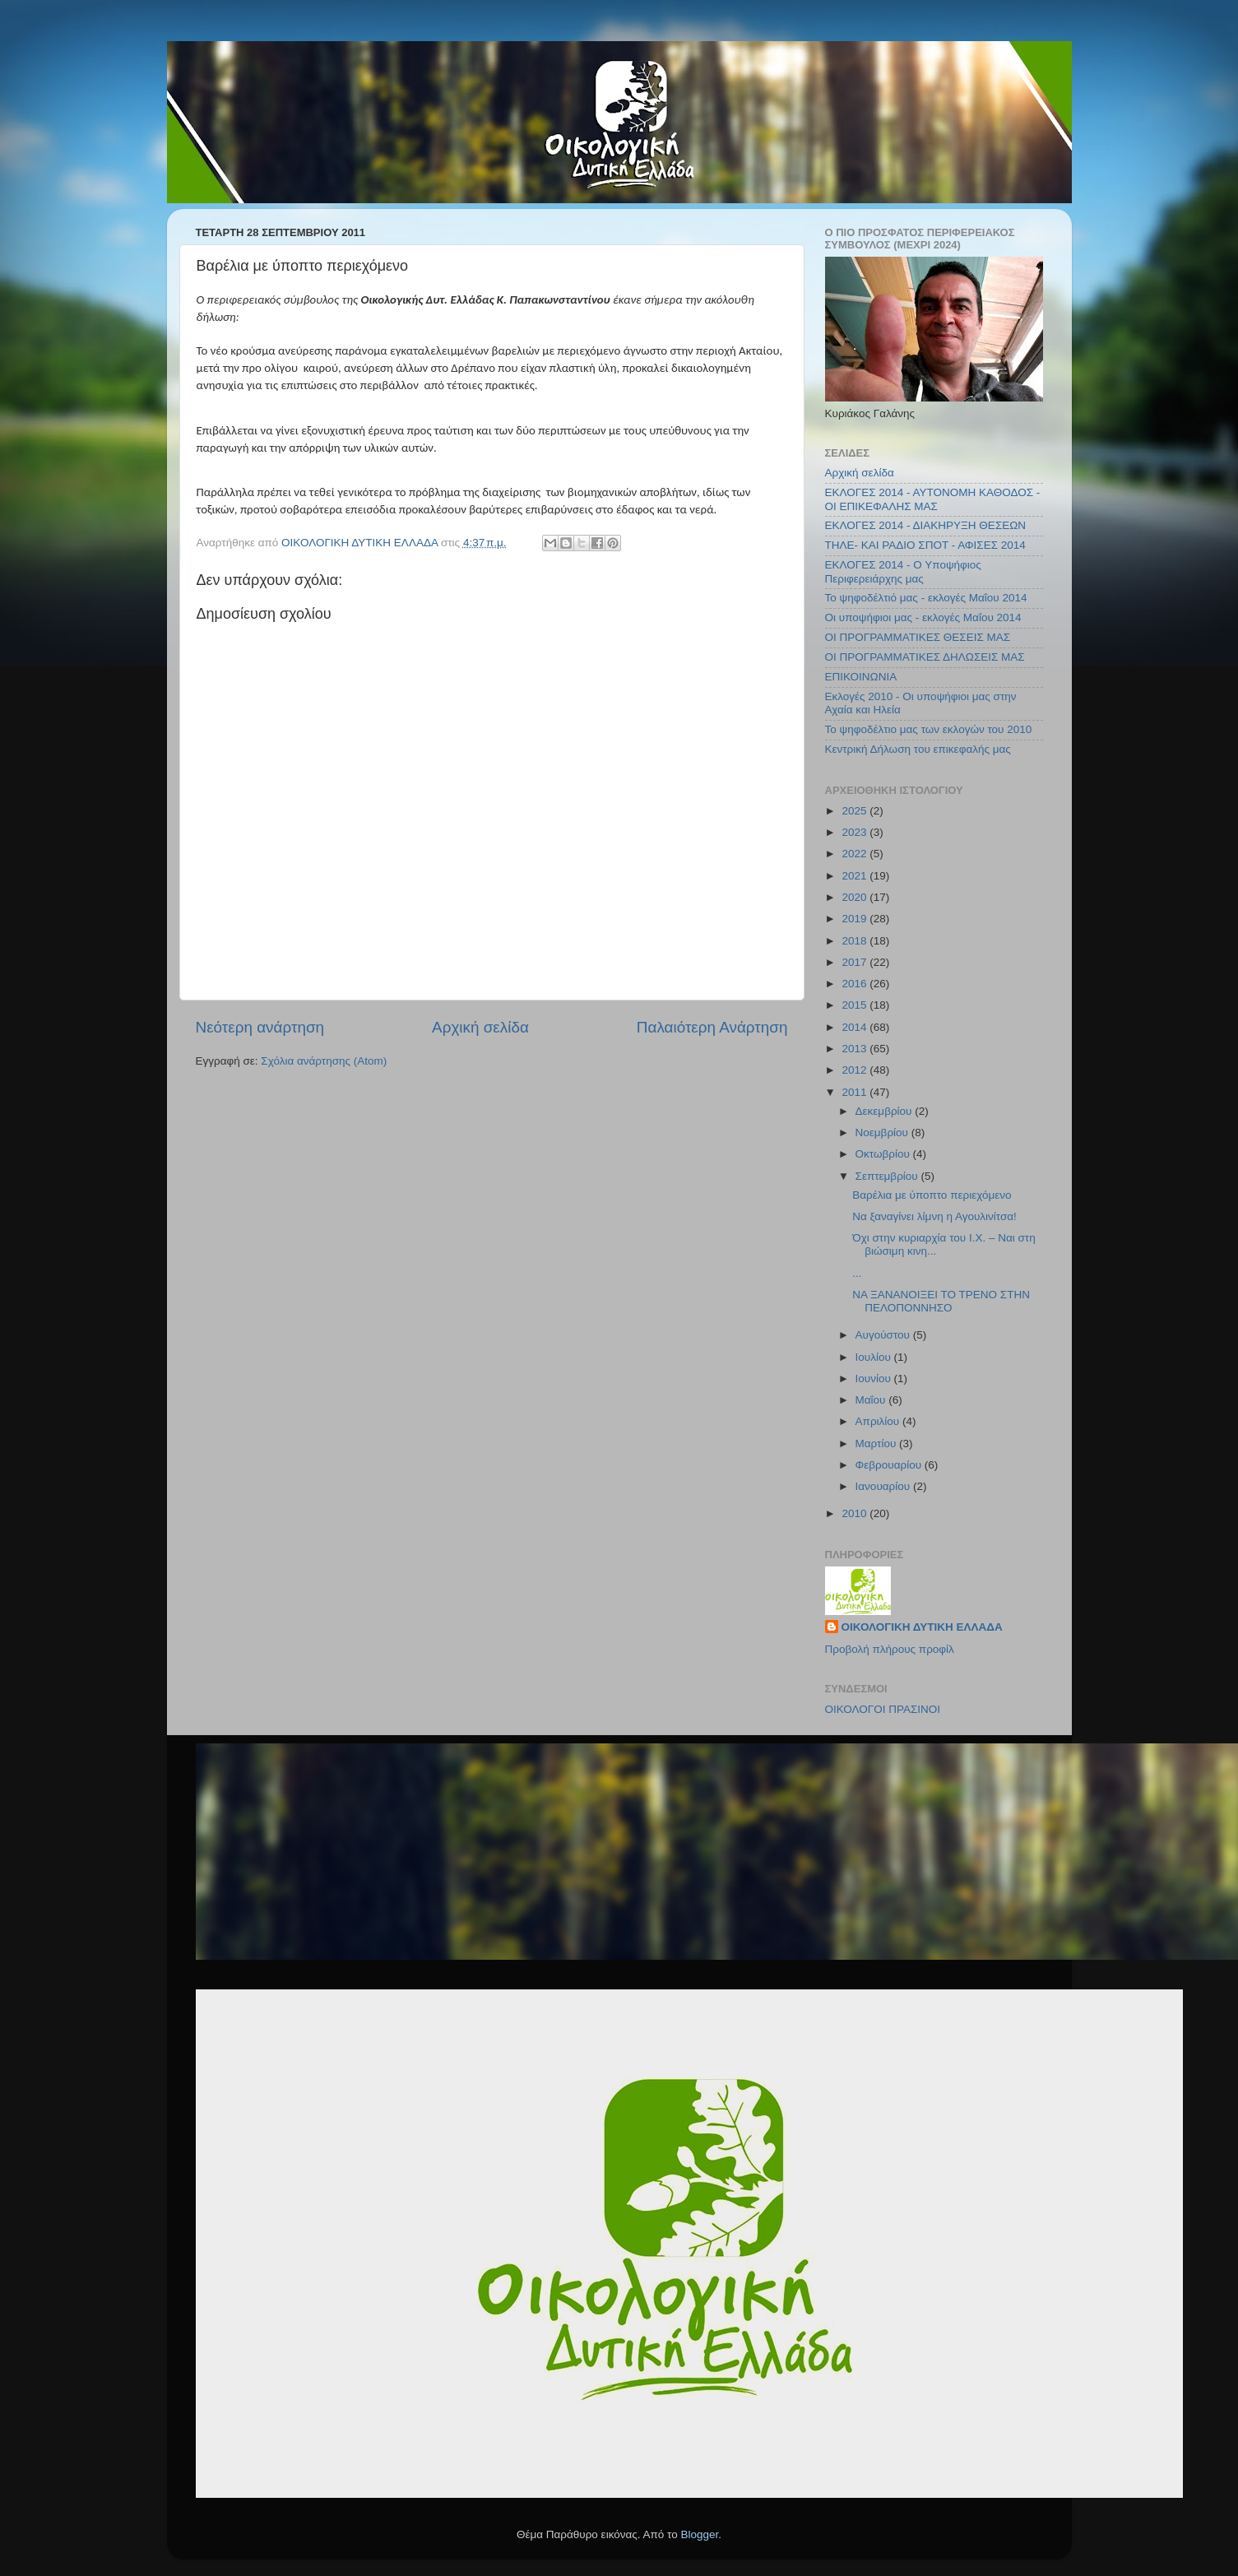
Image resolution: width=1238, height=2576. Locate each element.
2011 (855, 1092)
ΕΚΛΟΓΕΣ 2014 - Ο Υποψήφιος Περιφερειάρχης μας (903, 571)
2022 (855, 853)
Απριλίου (878, 1421)
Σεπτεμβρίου (888, 1176)
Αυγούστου (884, 1335)
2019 (855, 918)
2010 (855, 1513)
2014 (855, 1027)
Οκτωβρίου (884, 1154)
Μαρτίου (877, 1443)
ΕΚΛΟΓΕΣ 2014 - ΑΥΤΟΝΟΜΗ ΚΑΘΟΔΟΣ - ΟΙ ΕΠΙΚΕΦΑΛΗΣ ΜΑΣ (933, 499)
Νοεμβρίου (883, 1132)
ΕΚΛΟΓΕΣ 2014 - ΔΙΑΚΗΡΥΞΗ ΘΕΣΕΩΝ (926, 525)
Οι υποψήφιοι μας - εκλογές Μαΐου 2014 (923, 617)
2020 (855, 897)
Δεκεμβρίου (885, 1111)
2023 (855, 832)
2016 (855, 983)
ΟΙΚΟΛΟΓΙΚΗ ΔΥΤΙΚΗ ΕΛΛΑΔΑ (922, 1627)
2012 (855, 1070)
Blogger (700, 2534)
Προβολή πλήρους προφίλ (889, 1649)
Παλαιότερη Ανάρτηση (712, 1027)
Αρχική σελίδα (480, 1027)
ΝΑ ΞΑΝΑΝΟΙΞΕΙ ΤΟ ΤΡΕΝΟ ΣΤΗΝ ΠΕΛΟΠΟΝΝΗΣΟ (941, 1301)
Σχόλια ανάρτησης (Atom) (324, 1061)
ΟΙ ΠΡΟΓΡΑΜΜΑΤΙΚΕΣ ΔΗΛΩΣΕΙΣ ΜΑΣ (925, 657)
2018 (855, 941)
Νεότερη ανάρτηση (260, 1027)
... (856, 1273)
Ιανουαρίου (884, 1486)
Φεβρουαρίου (890, 1465)
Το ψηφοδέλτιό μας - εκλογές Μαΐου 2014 (926, 598)
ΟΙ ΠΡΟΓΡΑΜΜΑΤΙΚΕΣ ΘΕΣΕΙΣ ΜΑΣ (918, 637)
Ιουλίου (874, 1357)
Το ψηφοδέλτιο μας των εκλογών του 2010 (928, 729)
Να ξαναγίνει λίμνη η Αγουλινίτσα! (934, 1216)
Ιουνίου (874, 1378)
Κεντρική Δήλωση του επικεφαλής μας (918, 749)
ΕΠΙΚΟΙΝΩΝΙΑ (861, 677)
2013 (855, 1048)
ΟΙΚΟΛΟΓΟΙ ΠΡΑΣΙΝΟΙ (883, 1709)
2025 (855, 811)
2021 (855, 876)
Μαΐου (872, 1400)
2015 (855, 1005)
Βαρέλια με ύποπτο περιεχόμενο (931, 1195)
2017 (855, 962)
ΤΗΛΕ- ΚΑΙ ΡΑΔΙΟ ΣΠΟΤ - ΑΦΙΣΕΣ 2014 (925, 545)
